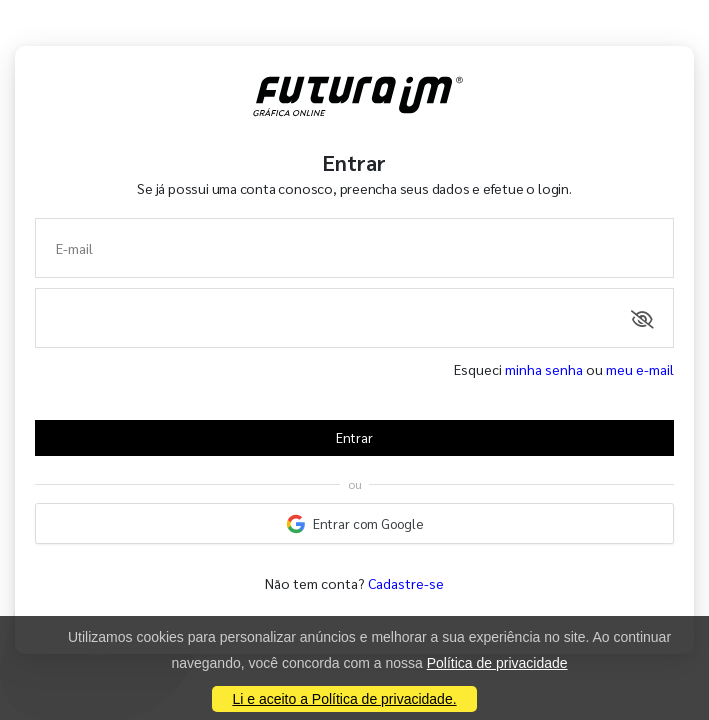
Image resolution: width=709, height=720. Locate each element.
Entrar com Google (355, 524)
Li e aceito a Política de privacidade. (344, 699)
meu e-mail (640, 369)
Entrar (354, 437)
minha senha (544, 369)
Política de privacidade (497, 663)
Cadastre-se (406, 583)
